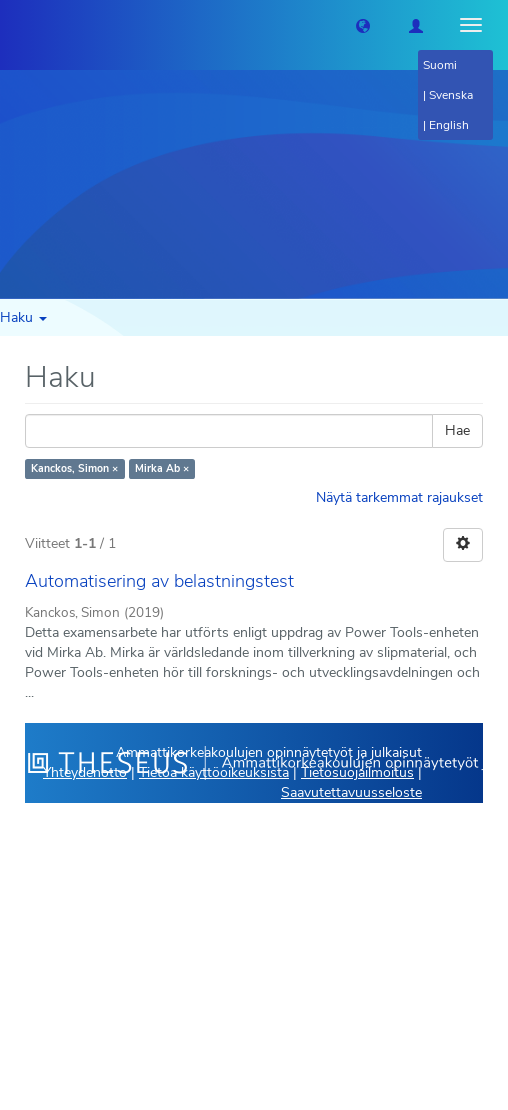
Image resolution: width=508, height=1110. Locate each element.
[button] (363, 25)
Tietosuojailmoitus (357, 772)
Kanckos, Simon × (74, 468)
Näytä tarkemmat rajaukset (399, 497)
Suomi (440, 65)
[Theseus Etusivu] (15, 25)
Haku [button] (23, 317)
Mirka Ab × (162, 468)
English (449, 125)
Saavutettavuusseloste (351, 792)
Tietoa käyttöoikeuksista (214, 772)
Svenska (451, 95)
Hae (457, 430)
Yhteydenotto (85, 772)
